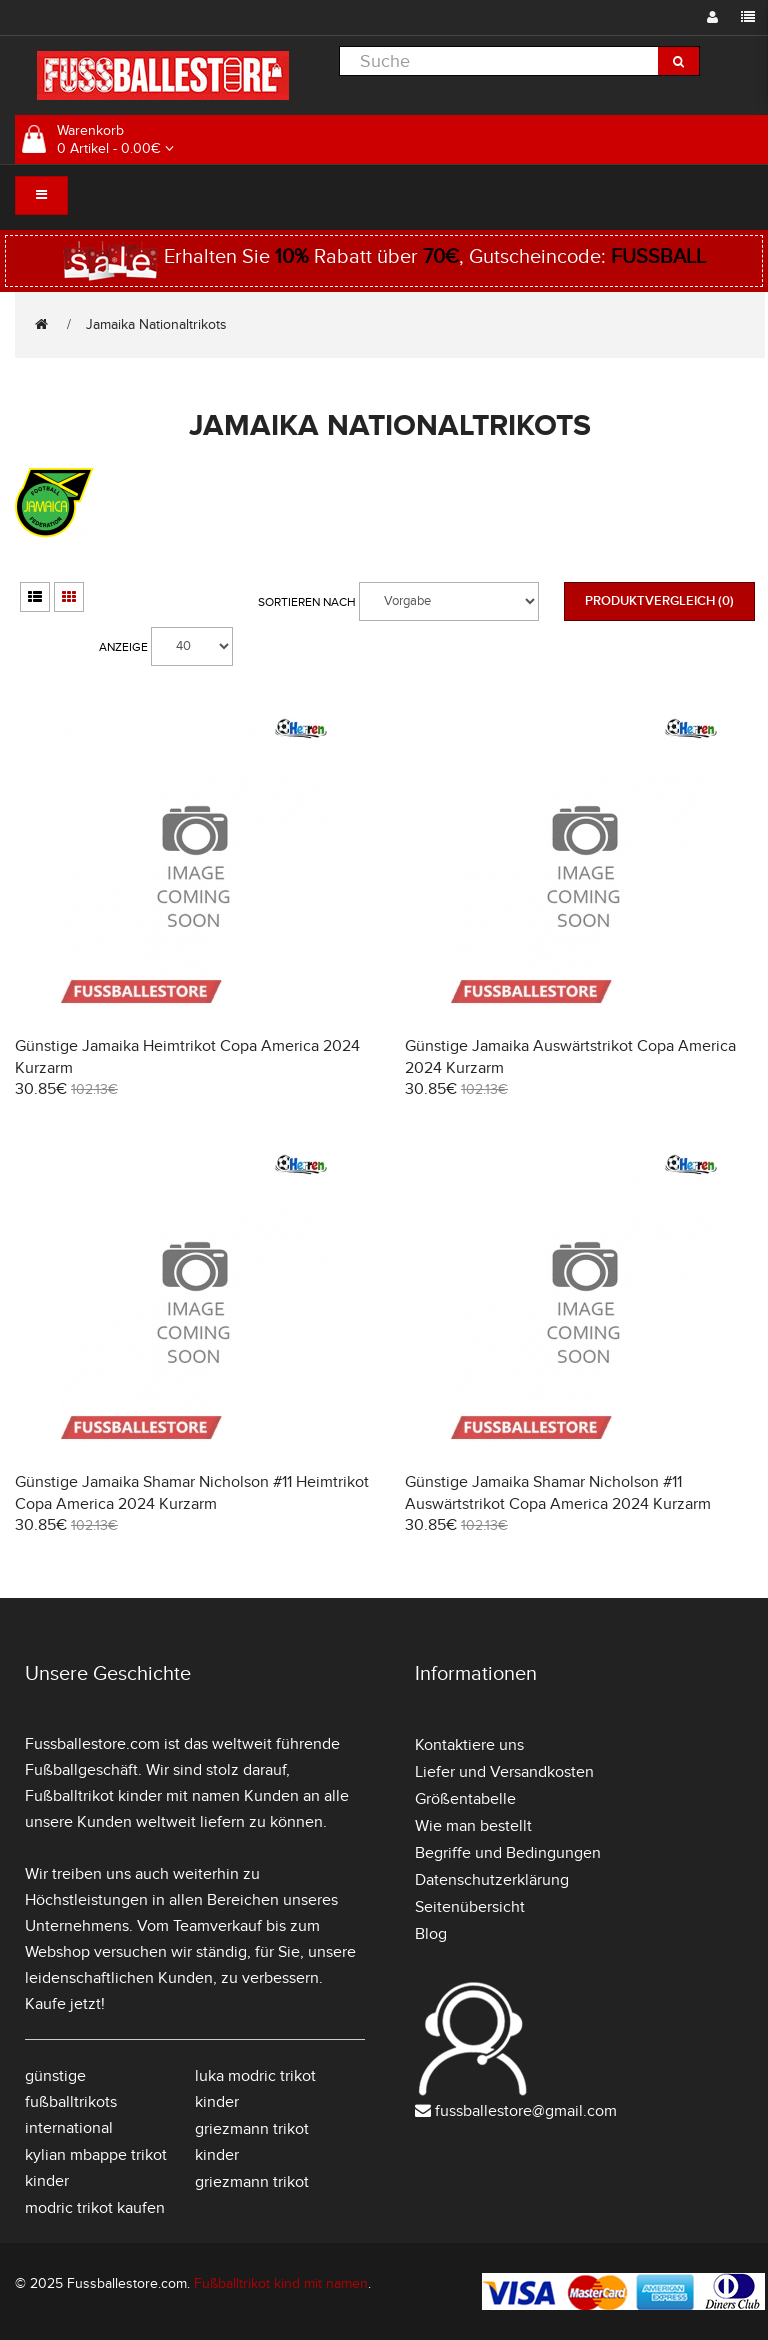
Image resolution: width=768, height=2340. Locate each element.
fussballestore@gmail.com (526, 2111)
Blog (431, 1934)
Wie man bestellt (473, 1826)
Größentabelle (465, 1799)
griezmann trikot (252, 2182)
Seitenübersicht (470, 1907)
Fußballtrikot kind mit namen (281, 2283)
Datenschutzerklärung (492, 1880)
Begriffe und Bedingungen (508, 1853)
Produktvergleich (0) (659, 601)
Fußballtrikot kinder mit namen (132, 1796)
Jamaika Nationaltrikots (156, 324)
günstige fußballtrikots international (71, 2102)
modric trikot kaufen (95, 2208)
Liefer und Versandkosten (504, 1772)
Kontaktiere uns (469, 1745)
